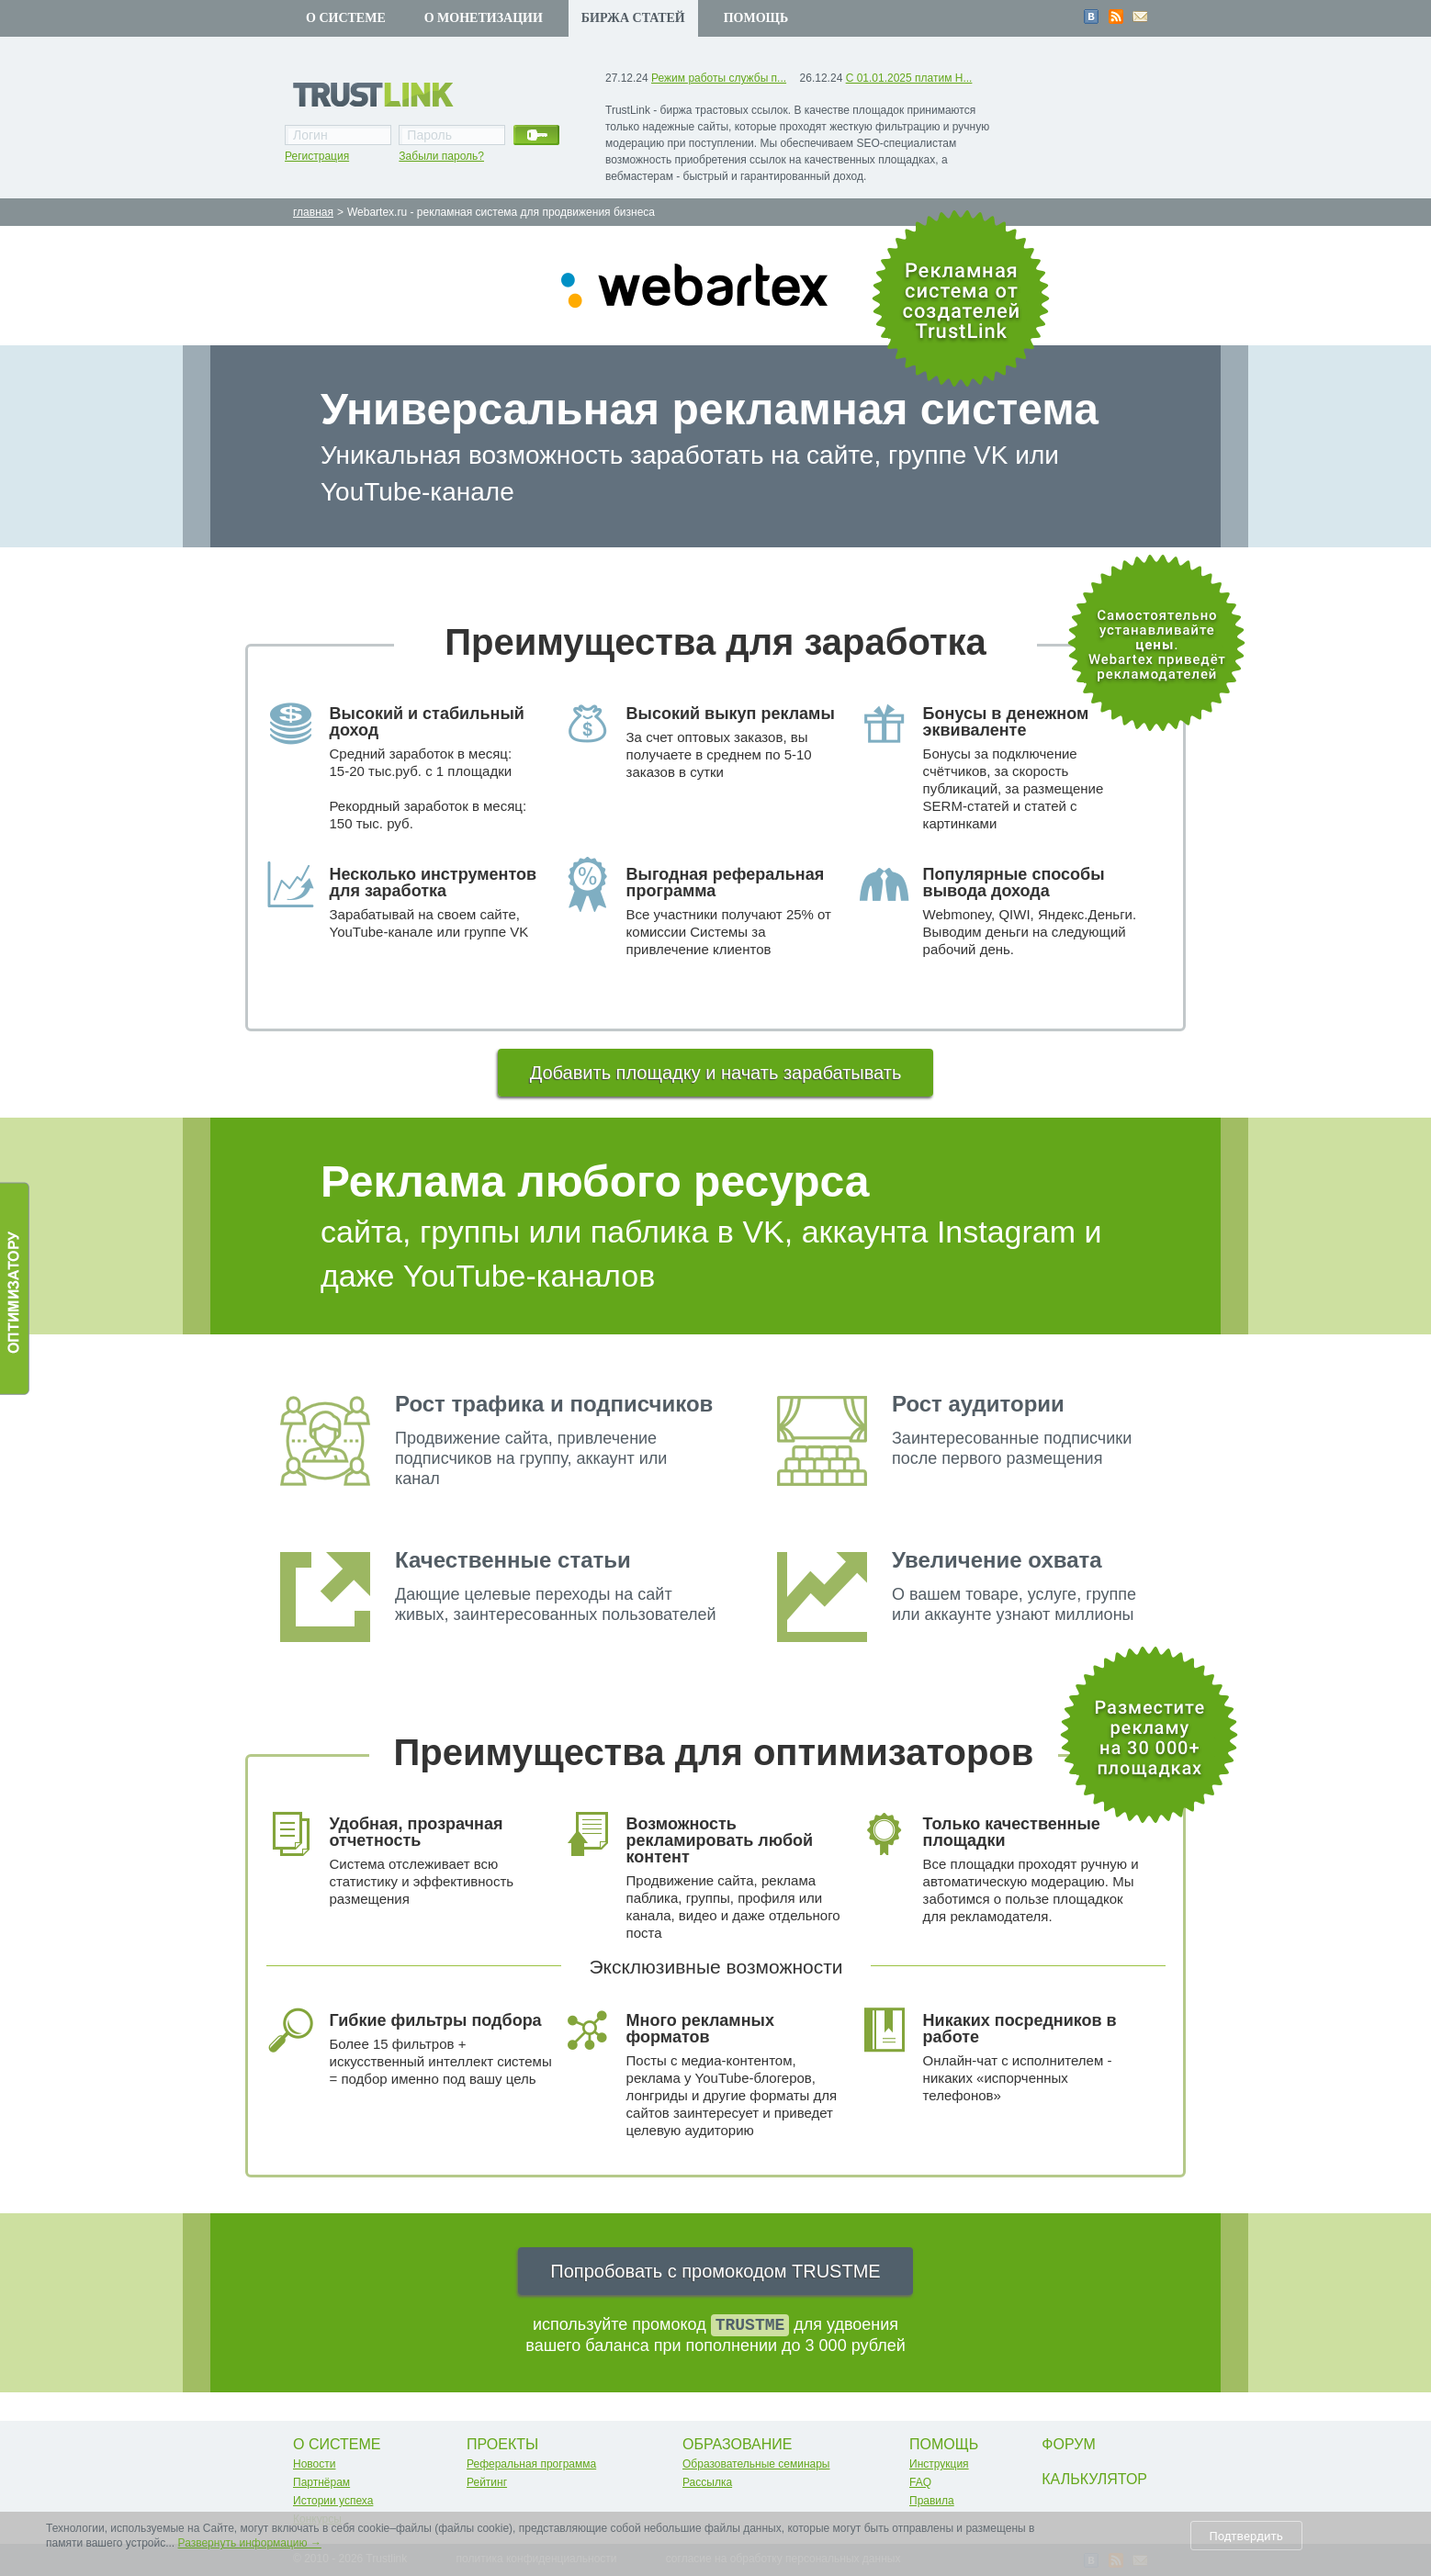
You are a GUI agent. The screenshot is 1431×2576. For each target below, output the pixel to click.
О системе (346, 18)
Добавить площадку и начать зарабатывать (716, 1073)
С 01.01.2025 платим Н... (909, 78)
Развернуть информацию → (249, 2543)
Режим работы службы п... (718, 78)
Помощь (756, 18)
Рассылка (707, 2482)
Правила (931, 2500)
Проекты (502, 2444)
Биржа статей (633, 18)
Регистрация (317, 156)
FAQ (920, 2482)
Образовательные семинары (756, 2464)
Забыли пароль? (441, 156)
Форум (1068, 2444)
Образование (737, 2444)
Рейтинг (487, 2482)
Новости (314, 2464)
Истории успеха (333, 2500)
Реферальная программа (531, 2464)
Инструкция (939, 2464)
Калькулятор (1094, 2479)
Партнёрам (321, 2482)
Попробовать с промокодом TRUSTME (715, 2271)
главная (313, 212)
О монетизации (483, 18)
